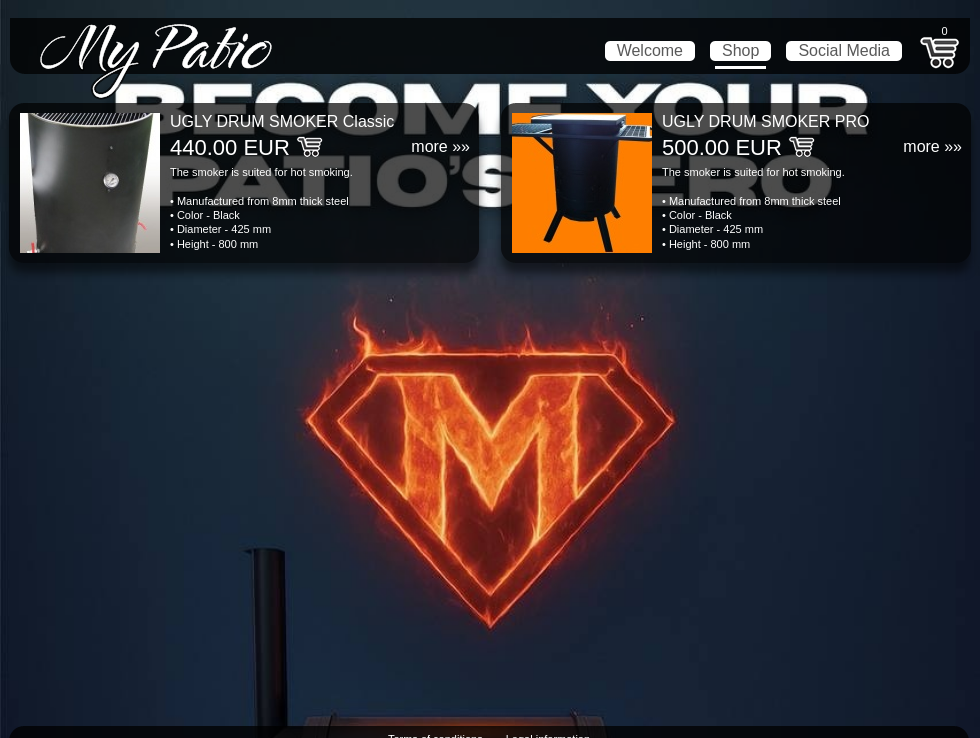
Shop (740, 50)
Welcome (650, 50)
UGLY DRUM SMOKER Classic (282, 121)
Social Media (844, 50)
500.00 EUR (722, 147)
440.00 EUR (230, 147)
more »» (440, 146)
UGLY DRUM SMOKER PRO (765, 121)
